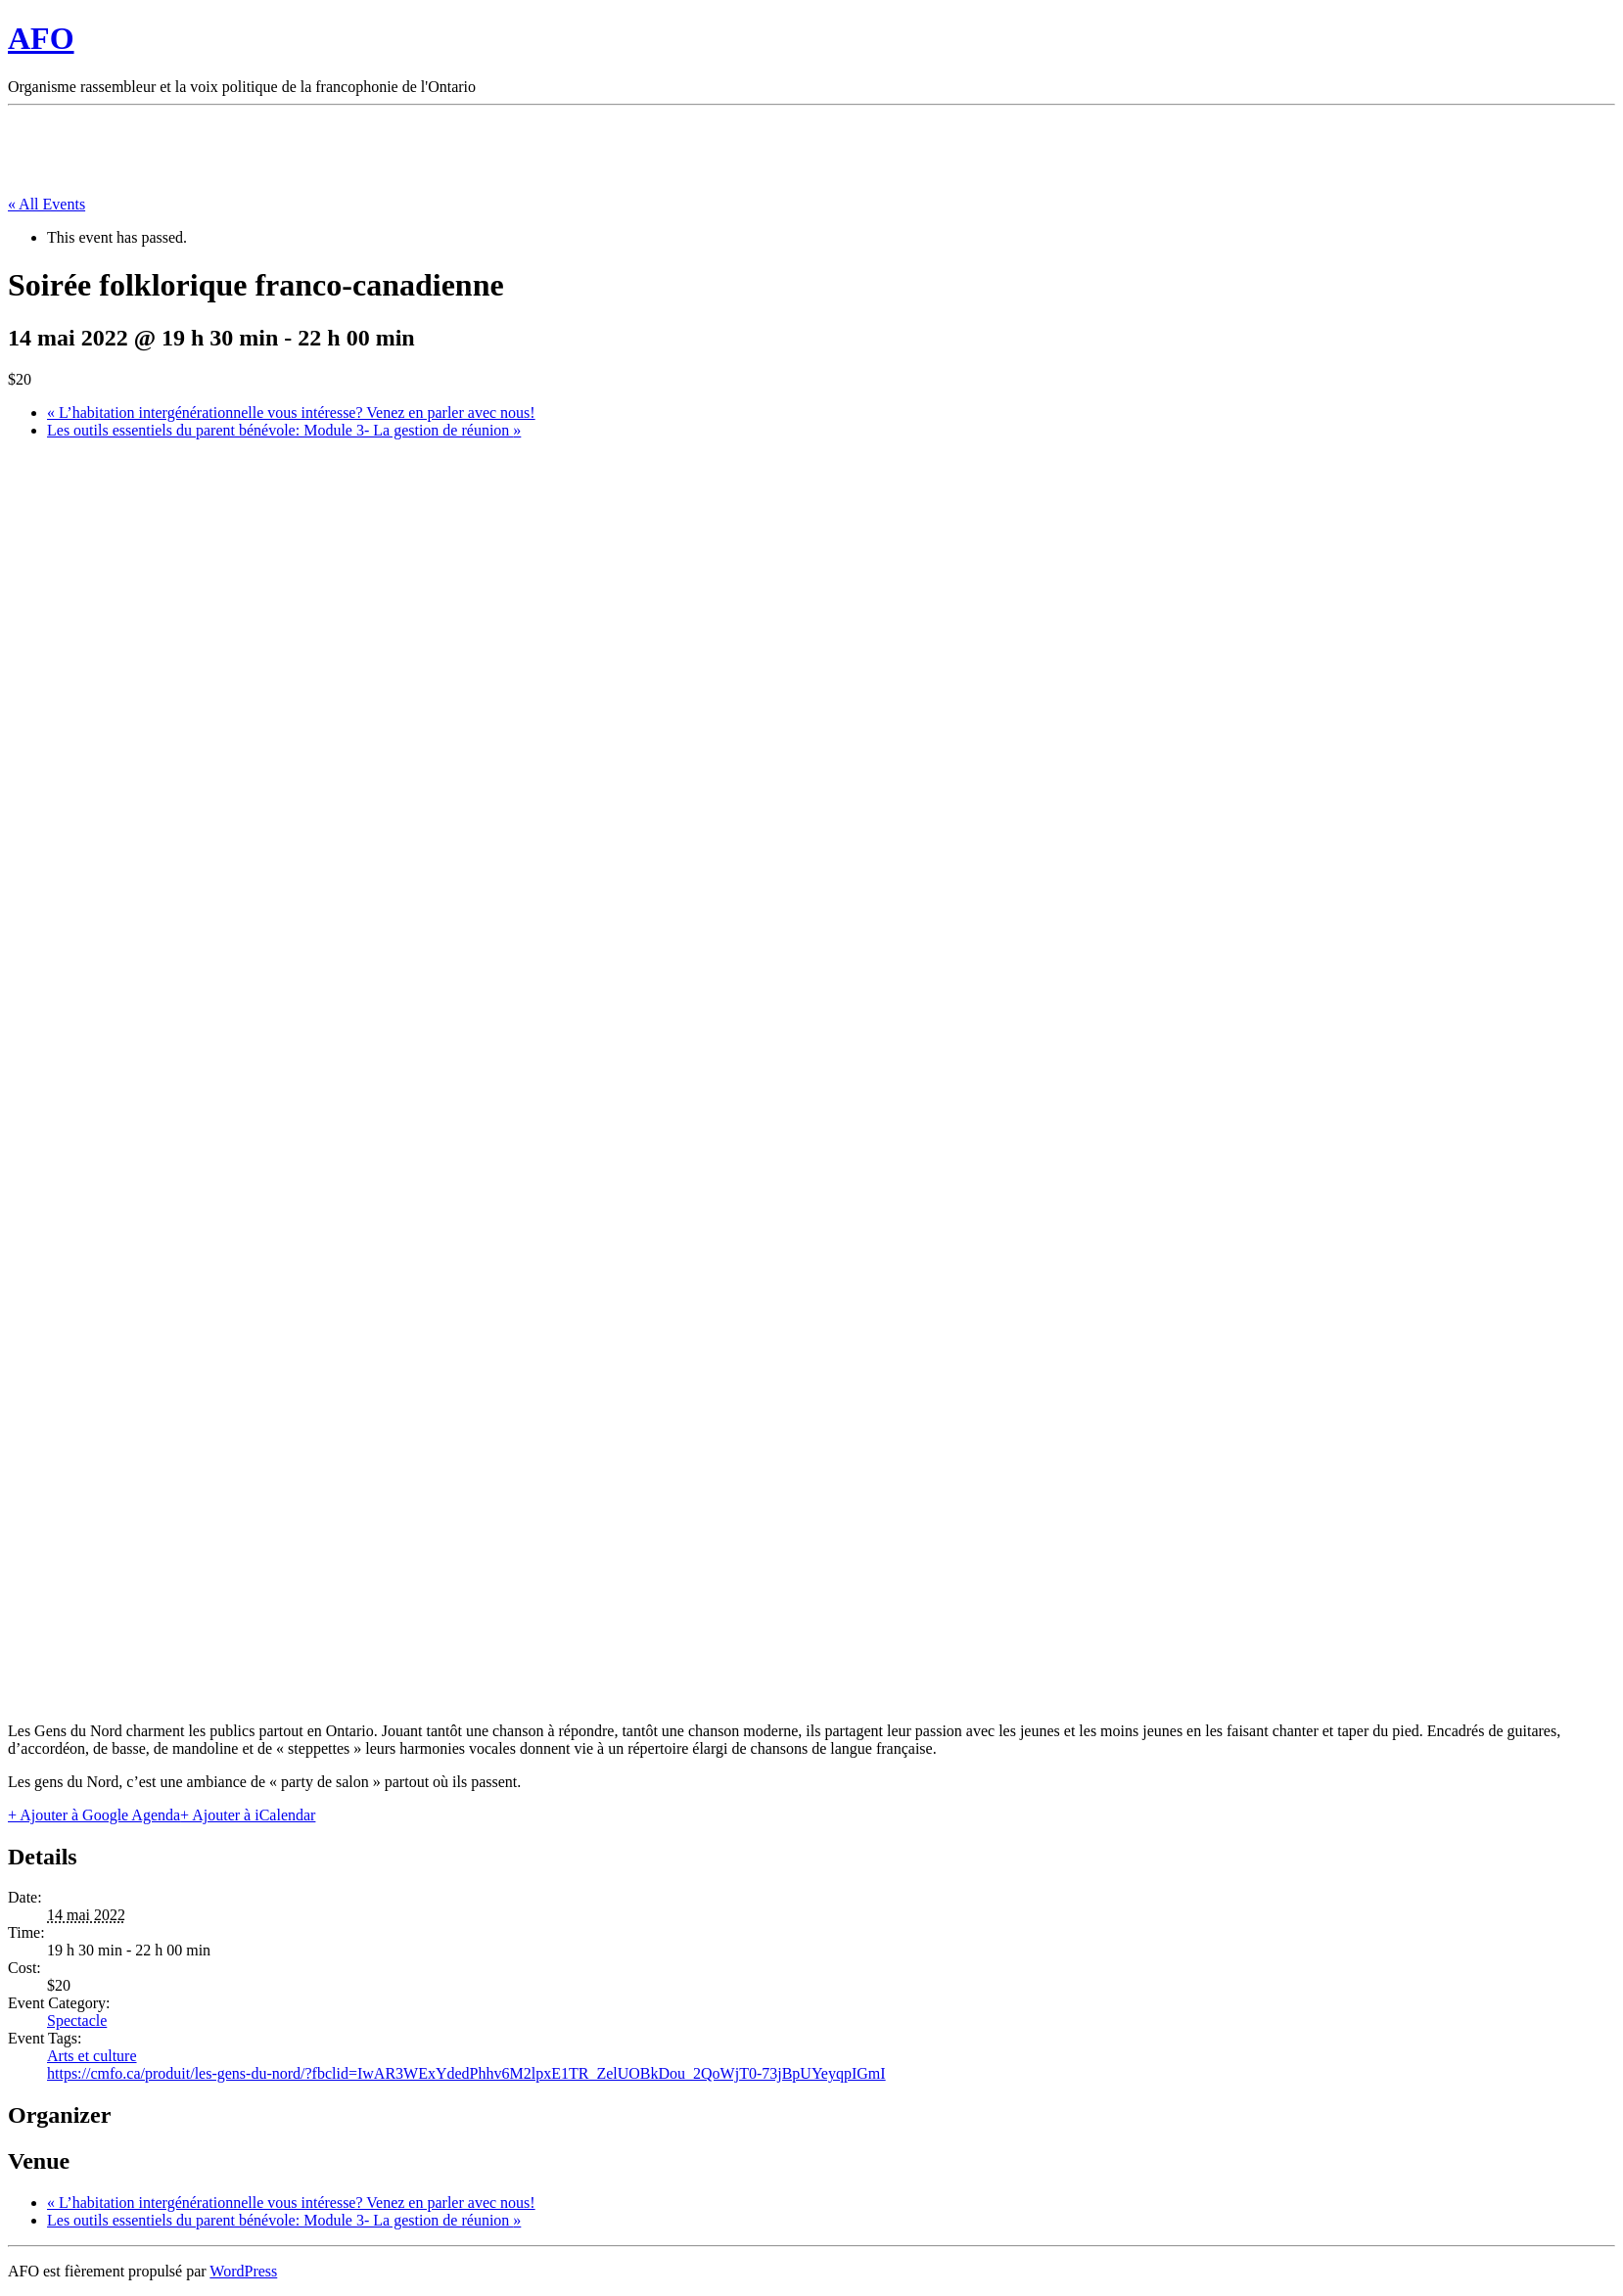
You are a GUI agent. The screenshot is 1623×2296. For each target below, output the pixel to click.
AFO (41, 38)
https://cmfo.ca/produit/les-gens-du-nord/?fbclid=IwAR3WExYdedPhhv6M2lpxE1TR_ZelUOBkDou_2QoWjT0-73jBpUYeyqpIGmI (466, 2073)
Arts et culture (92, 2055)
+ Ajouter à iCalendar (247, 1815)
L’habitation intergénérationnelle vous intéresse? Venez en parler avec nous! (291, 412)
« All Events (46, 204)
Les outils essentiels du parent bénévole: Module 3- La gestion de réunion (284, 430)
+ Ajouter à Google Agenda (94, 1815)
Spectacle (77, 2020)
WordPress (243, 2271)
